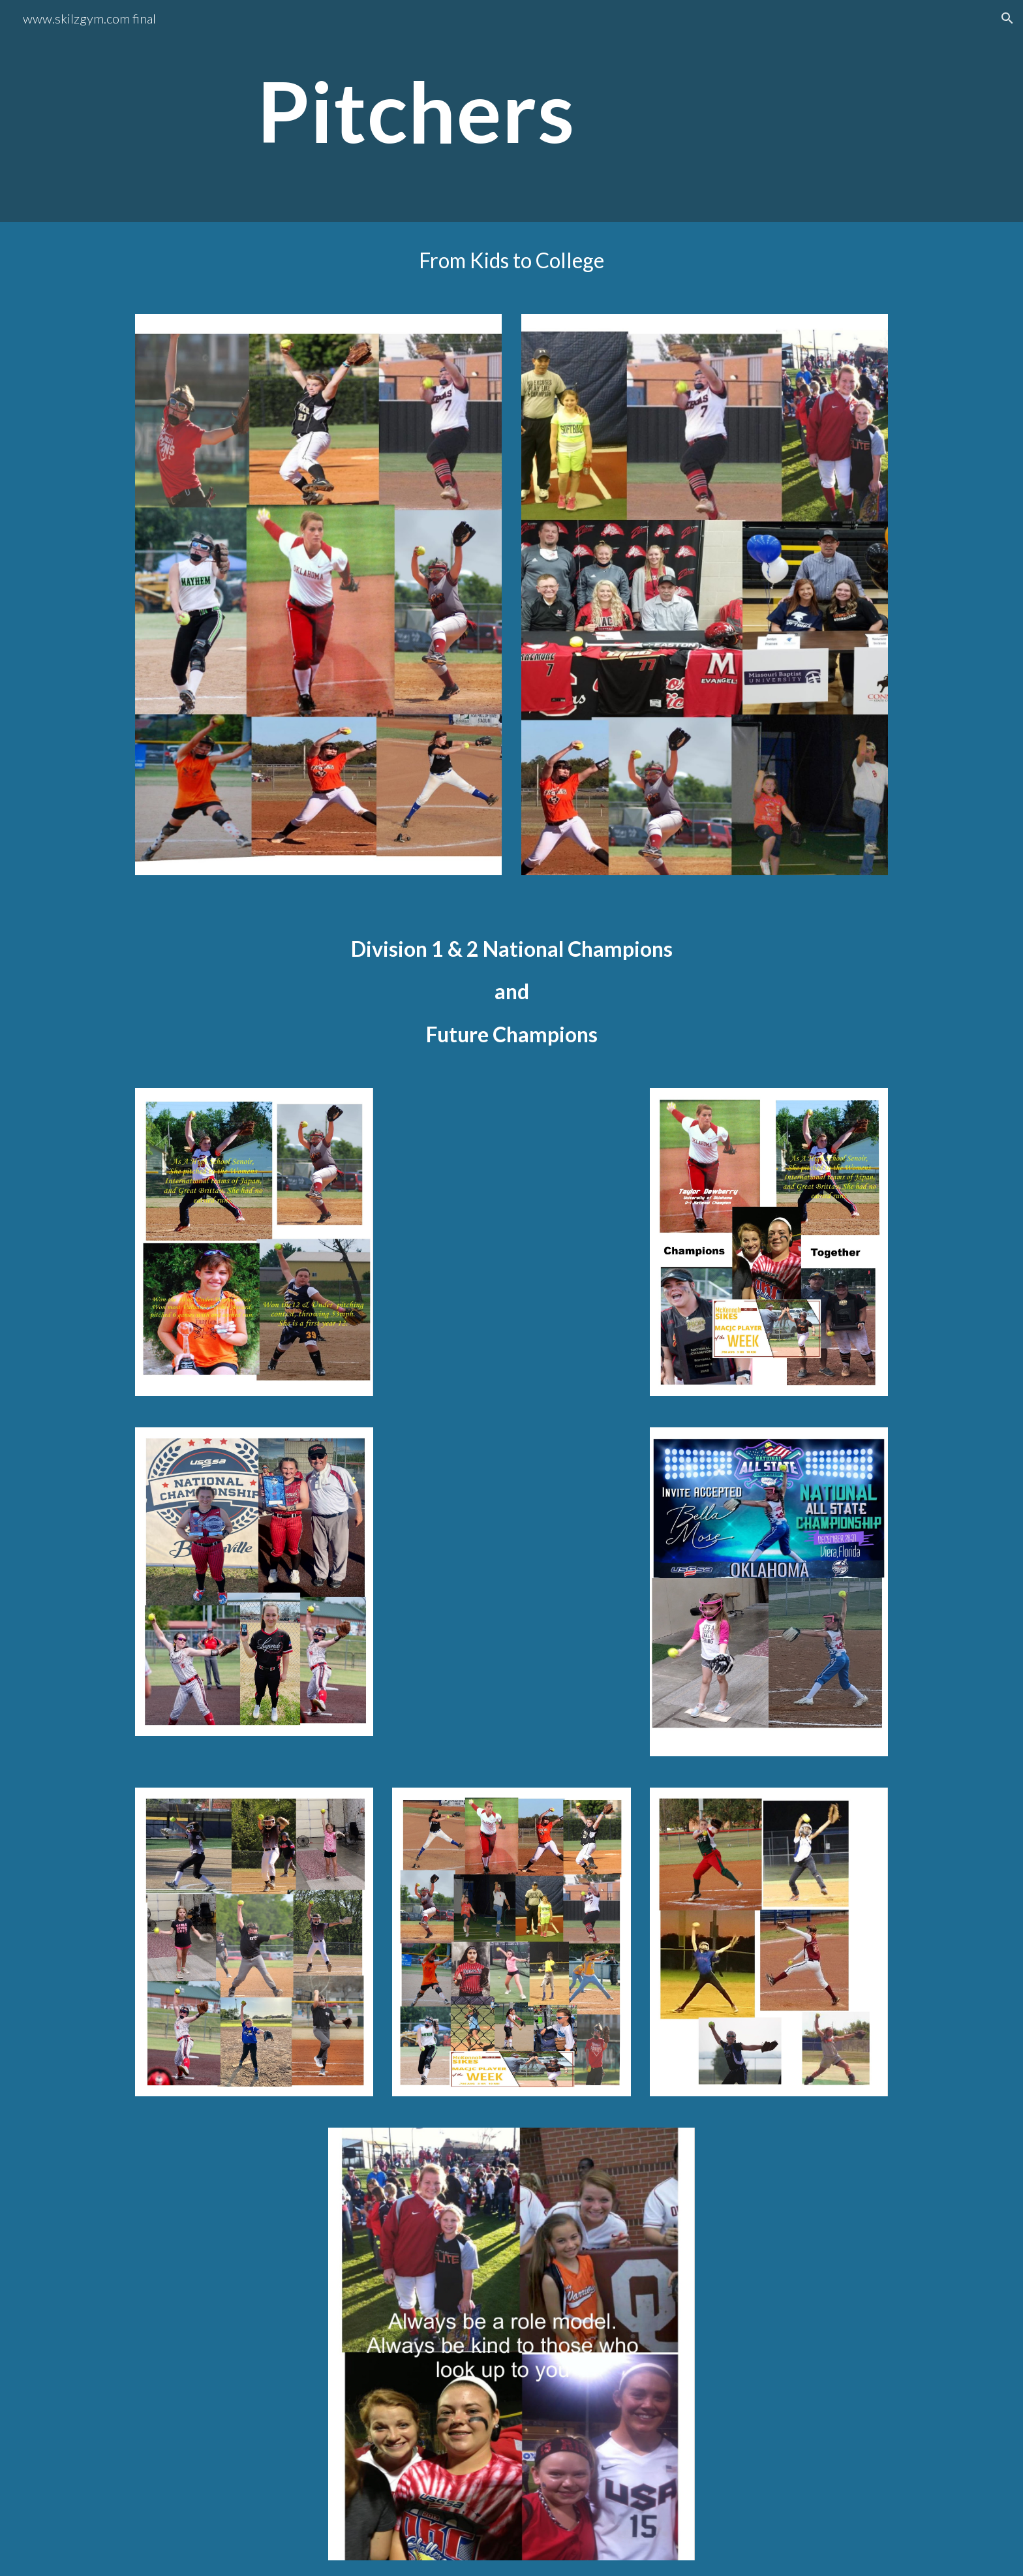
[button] (1007, 18)
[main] (543, 111)
